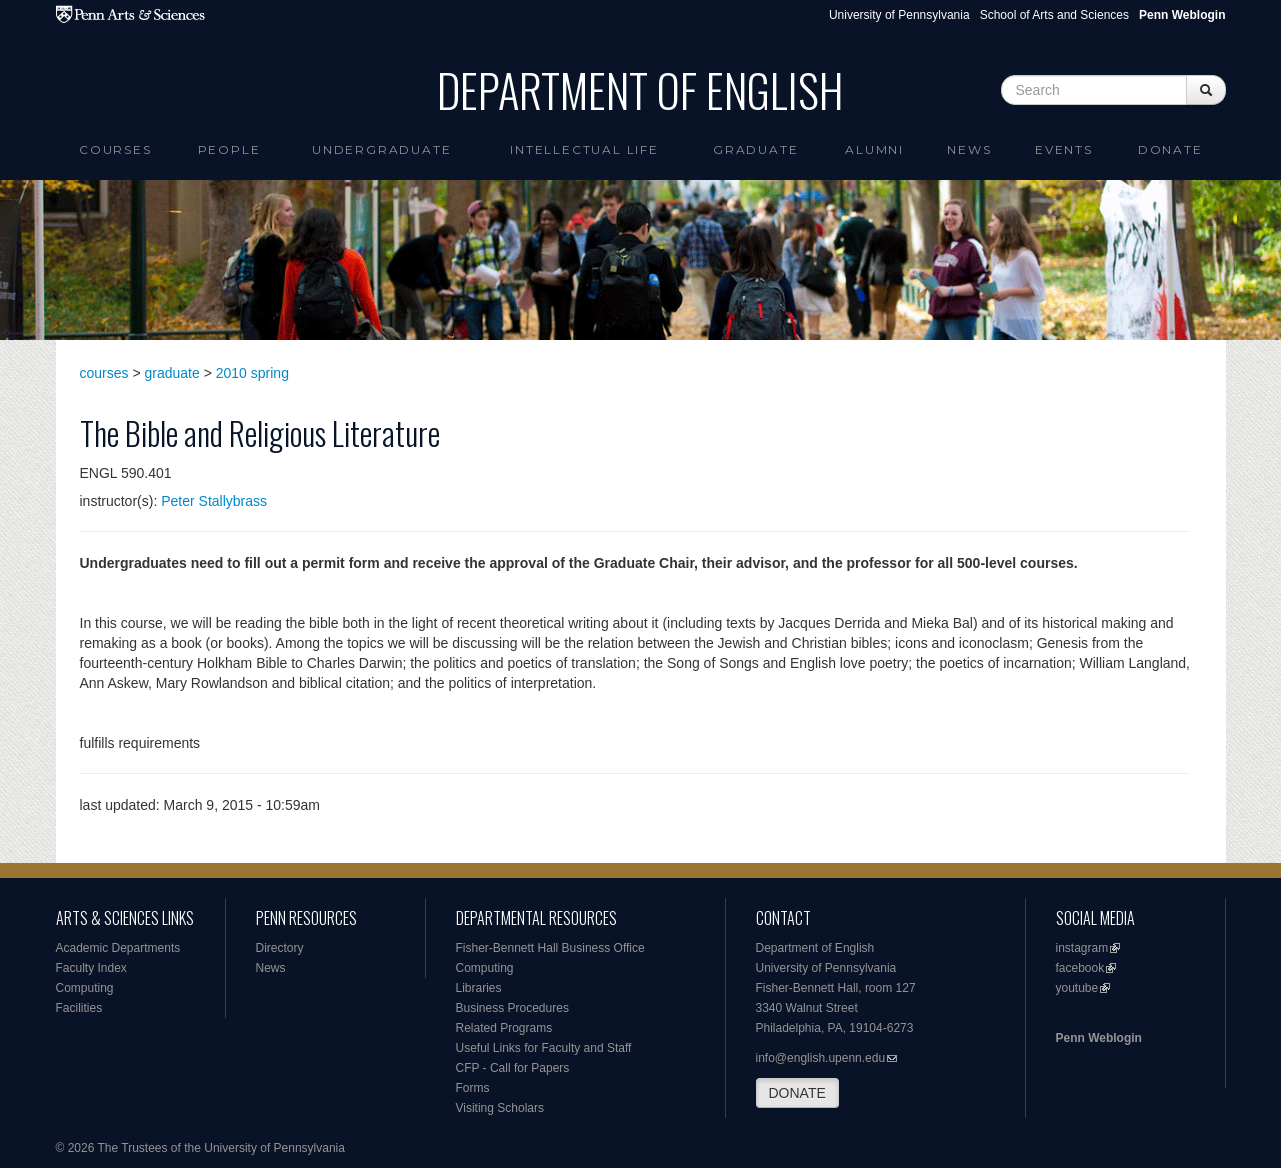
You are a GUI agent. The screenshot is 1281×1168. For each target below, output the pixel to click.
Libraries (479, 988)
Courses (115, 149)
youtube (1077, 988)
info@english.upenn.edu (821, 1058)
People (229, 149)
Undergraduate (381, 149)
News (969, 149)
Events (1064, 149)
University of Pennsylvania (899, 15)
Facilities (79, 1008)
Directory (280, 948)
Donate (1170, 149)
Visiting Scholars (500, 1108)
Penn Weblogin (1099, 1038)
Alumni (874, 149)
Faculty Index (91, 968)
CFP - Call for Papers (513, 1068)
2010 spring (252, 373)
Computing (85, 988)
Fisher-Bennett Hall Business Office (550, 948)
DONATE (797, 1093)
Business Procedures (512, 1008)
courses (104, 373)
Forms (473, 1088)
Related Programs (504, 1028)
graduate (172, 373)
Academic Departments (118, 948)
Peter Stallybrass (214, 501)
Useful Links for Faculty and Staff (544, 1048)
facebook (1080, 968)
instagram (1082, 948)
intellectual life (584, 149)
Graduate (755, 149)
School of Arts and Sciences (1054, 15)
